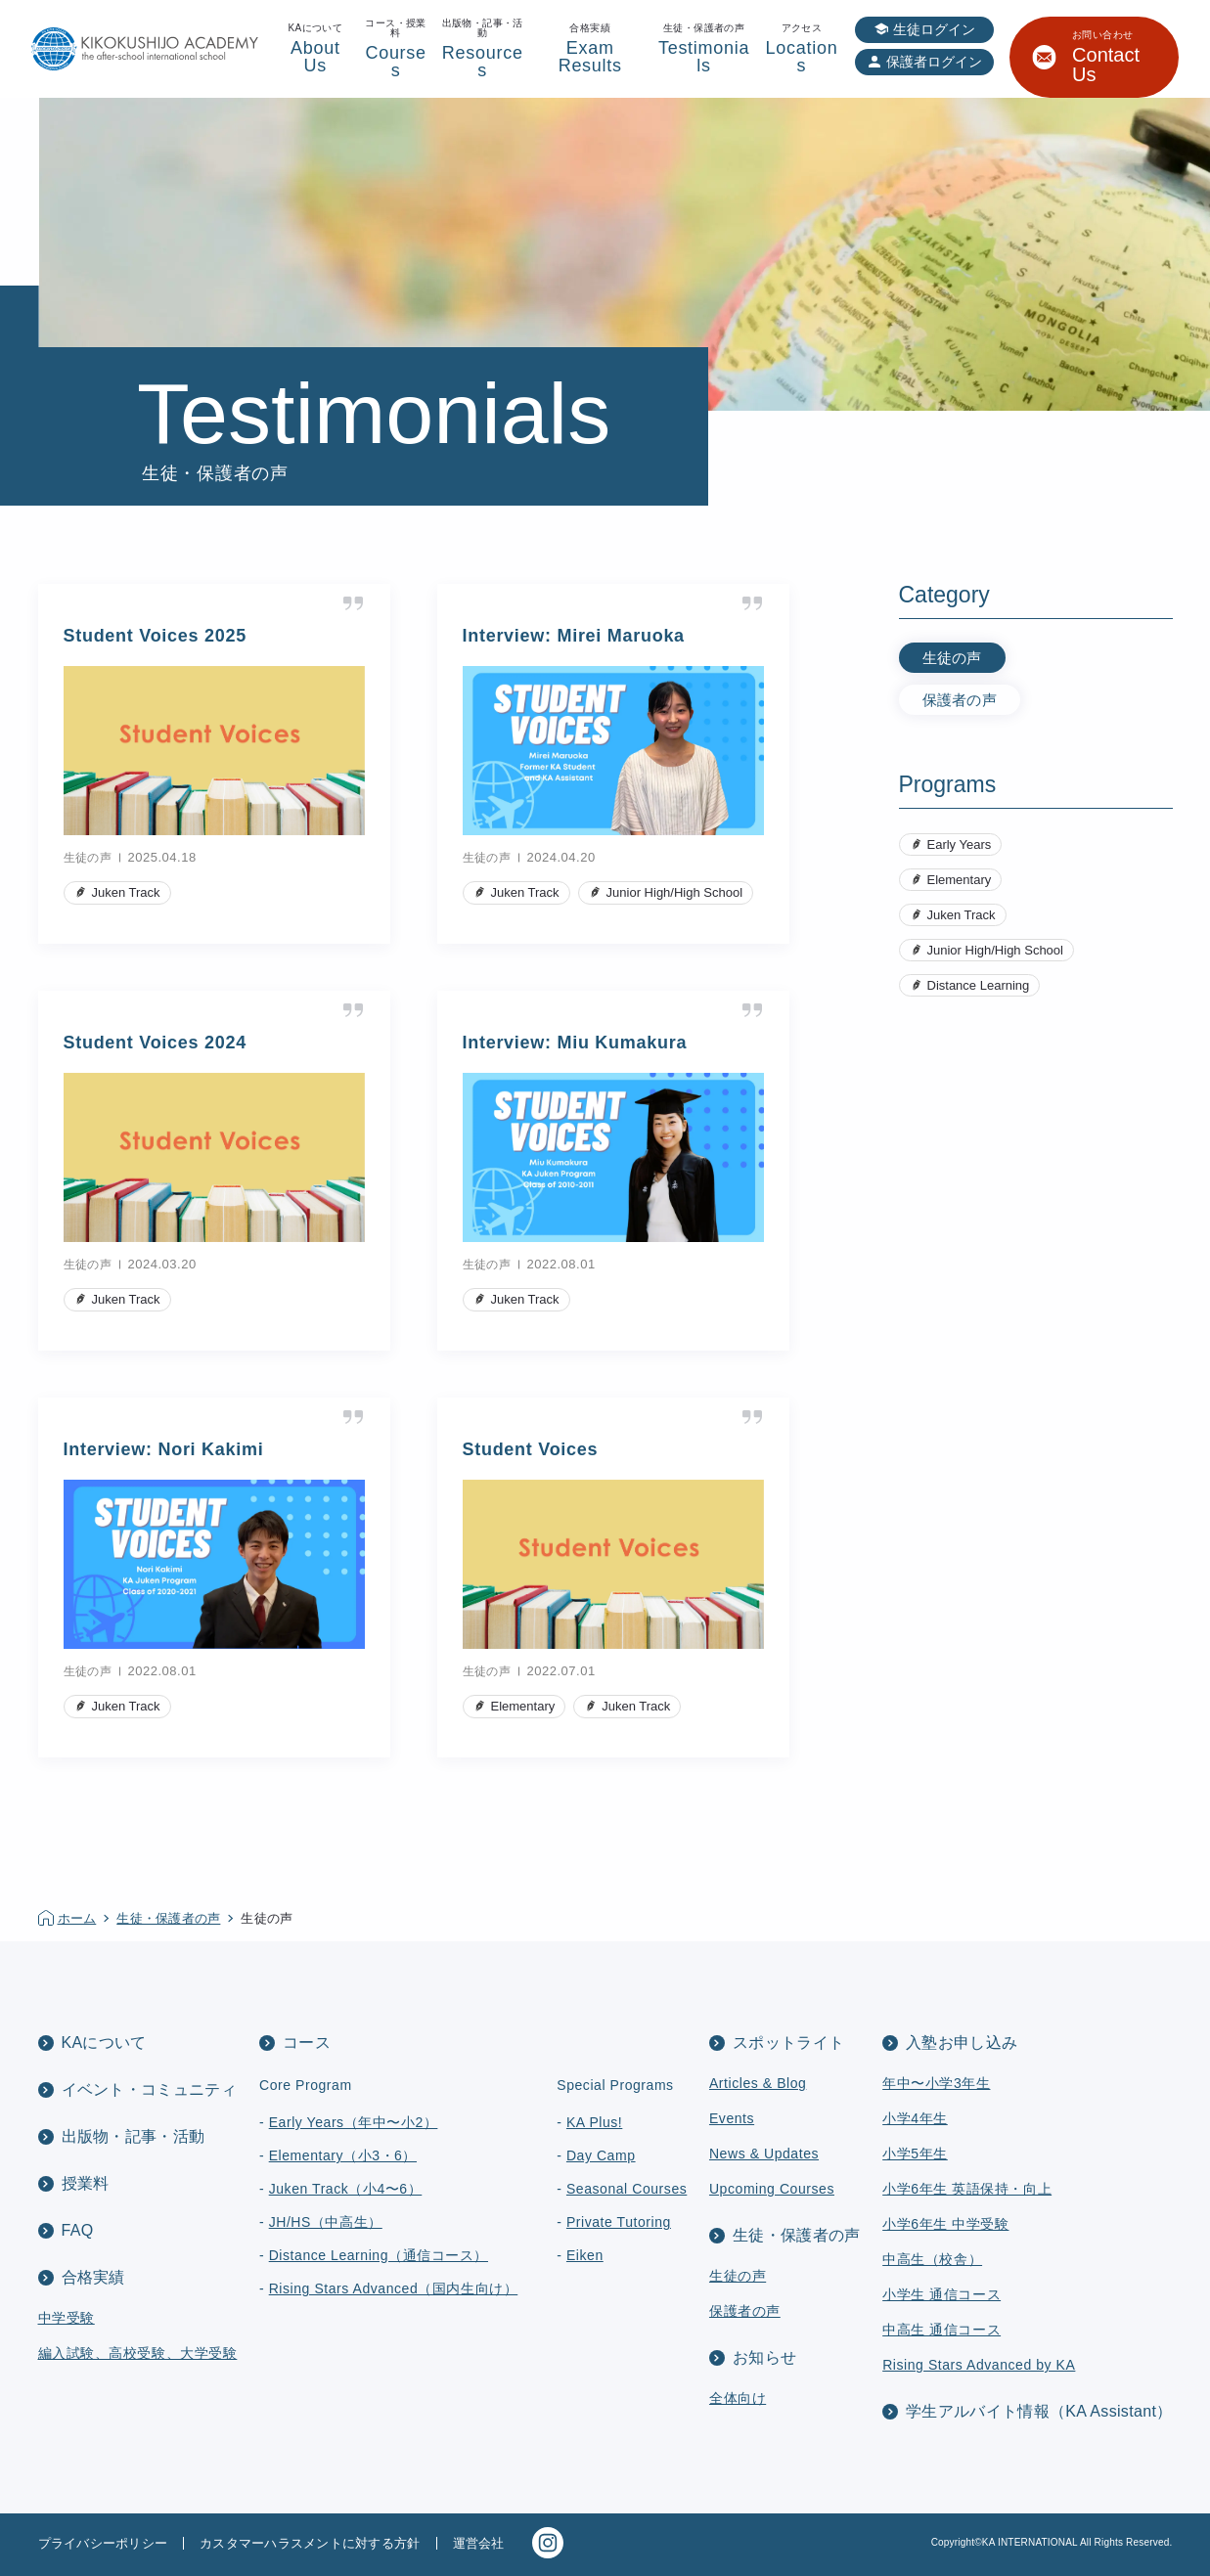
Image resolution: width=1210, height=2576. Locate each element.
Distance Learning (978, 985)
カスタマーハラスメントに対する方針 (310, 2543)
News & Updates (764, 2153)
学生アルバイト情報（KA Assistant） (1039, 2411)
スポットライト (788, 2042)
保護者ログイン (934, 61)
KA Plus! (594, 2122)
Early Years (959, 844)
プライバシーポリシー (103, 2543)
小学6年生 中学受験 (945, 2224)
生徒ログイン (934, 29)
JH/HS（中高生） (325, 2222)
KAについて (104, 2042)
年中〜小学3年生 (936, 2083)
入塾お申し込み (961, 2042)
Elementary (959, 879)
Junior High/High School (995, 950)
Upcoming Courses (771, 2189)
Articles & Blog (757, 2083)
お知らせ (764, 2357)
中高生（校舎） (932, 2259)
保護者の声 (960, 699)
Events (731, 2118)
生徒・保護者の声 (168, 1918)
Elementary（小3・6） (343, 2155)
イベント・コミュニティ (150, 2089)
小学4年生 (915, 2118)
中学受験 (66, 2318)
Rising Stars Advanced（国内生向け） (393, 2288)
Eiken (585, 2255)
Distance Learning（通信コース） (378, 2255)
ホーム (77, 1918)
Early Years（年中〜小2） (353, 2122)
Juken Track (961, 915)
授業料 (86, 2183)
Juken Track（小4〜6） (346, 2189)
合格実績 (93, 2277)
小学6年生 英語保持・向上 (967, 2189)
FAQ (78, 2230)
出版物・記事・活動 (133, 2136)
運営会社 (479, 2543)
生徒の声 (952, 657)
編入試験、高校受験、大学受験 (138, 2353)
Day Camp (601, 2155)
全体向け (737, 2398)
